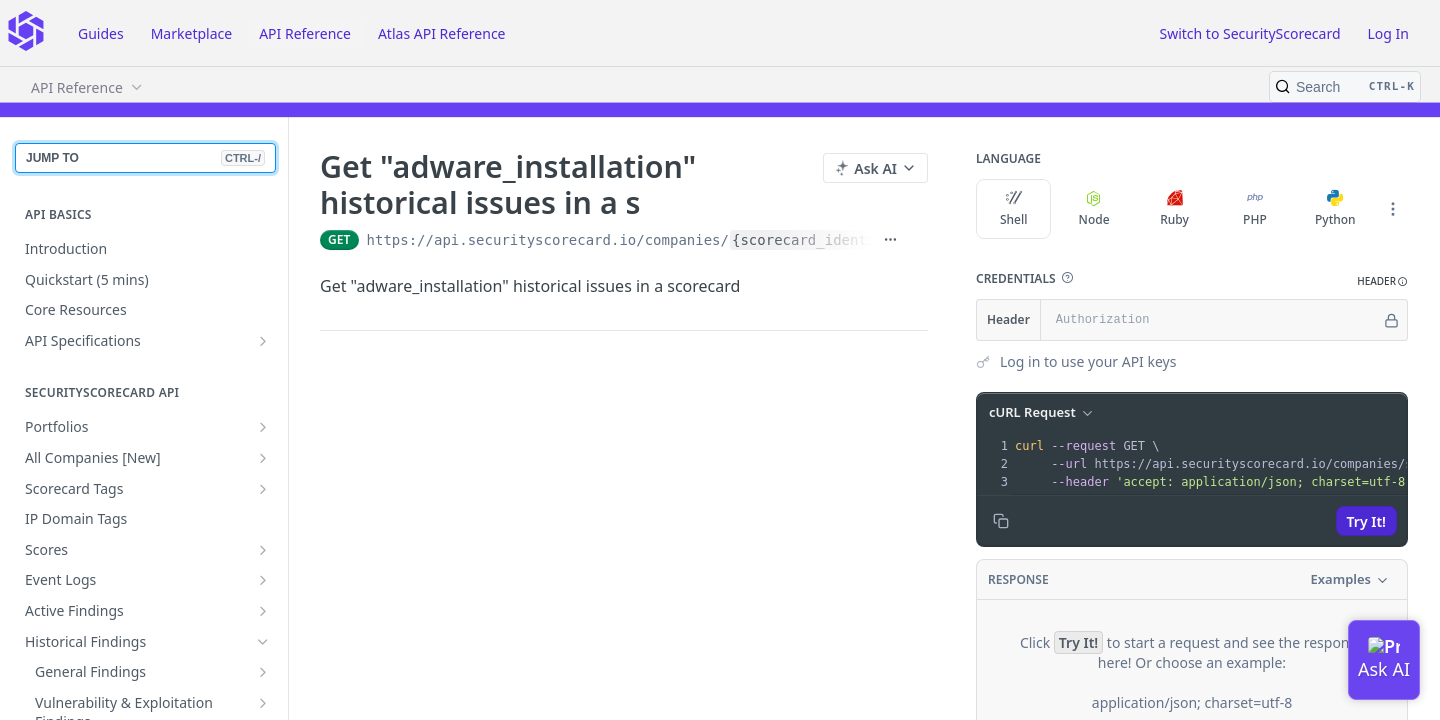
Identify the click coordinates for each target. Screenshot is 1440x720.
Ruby (1174, 209)
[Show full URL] (890, 240)
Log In (1388, 33)
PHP (1255, 209)
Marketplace (191, 33)
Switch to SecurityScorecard (1249, 33)
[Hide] (1391, 320)
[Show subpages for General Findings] (263, 672)
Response (1018, 579)
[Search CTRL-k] (1345, 87)
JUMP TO (145, 158)
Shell (1014, 209)
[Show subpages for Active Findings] (263, 611)
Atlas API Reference (442, 33)
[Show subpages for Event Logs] (263, 580)
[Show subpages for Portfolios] (263, 427)
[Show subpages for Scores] (263, 550)
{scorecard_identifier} (824, 240)
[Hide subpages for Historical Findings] (263, 642)
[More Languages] (1393, 209)
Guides (101, 33)
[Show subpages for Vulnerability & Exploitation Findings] (263, 703)
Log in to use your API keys (1088, 361)
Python (1335, 209)
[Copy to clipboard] (1001, 521)
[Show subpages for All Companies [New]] (263, 458)
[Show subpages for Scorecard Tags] (263, 489)
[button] (1067, 278)
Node (1094, 209)
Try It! (1366, 521)
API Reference (305, 33)
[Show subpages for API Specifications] (263, 341)
